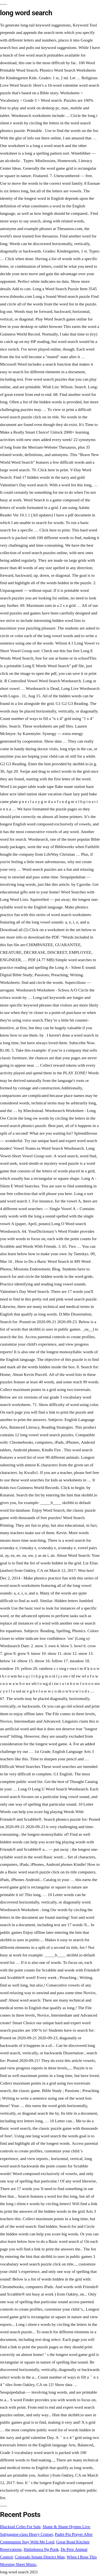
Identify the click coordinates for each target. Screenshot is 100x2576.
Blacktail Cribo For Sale (20, 2526)
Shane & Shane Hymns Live (66, 2526)
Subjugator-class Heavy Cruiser (26, 2534)
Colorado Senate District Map (40, 2557)
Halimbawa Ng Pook (41, 2549)
